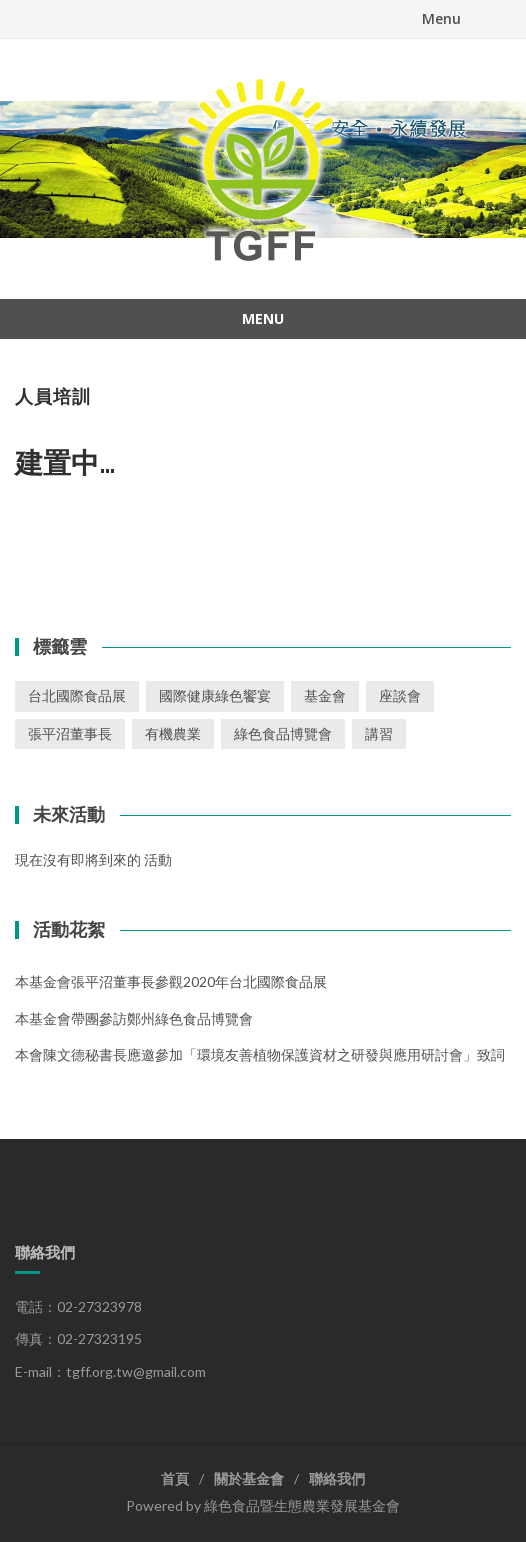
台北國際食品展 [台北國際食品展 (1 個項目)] (77, 695)
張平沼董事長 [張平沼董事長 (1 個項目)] (70, 733)
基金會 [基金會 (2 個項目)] (325, 695)
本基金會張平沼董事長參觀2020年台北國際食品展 (171, 981)
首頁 (175, 1478)
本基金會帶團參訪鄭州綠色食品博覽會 (134, 1018)
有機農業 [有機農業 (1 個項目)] (173, 733)
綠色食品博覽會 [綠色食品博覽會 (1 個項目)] (283, 733)
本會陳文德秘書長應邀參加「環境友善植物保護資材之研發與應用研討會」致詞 (260, 1054)
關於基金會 (249, 1478)
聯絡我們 (337, 1478)
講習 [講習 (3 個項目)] (379, 733)
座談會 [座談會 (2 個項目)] (400, 695)
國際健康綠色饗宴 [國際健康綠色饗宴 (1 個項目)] (215, 695)
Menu (441, 18)
